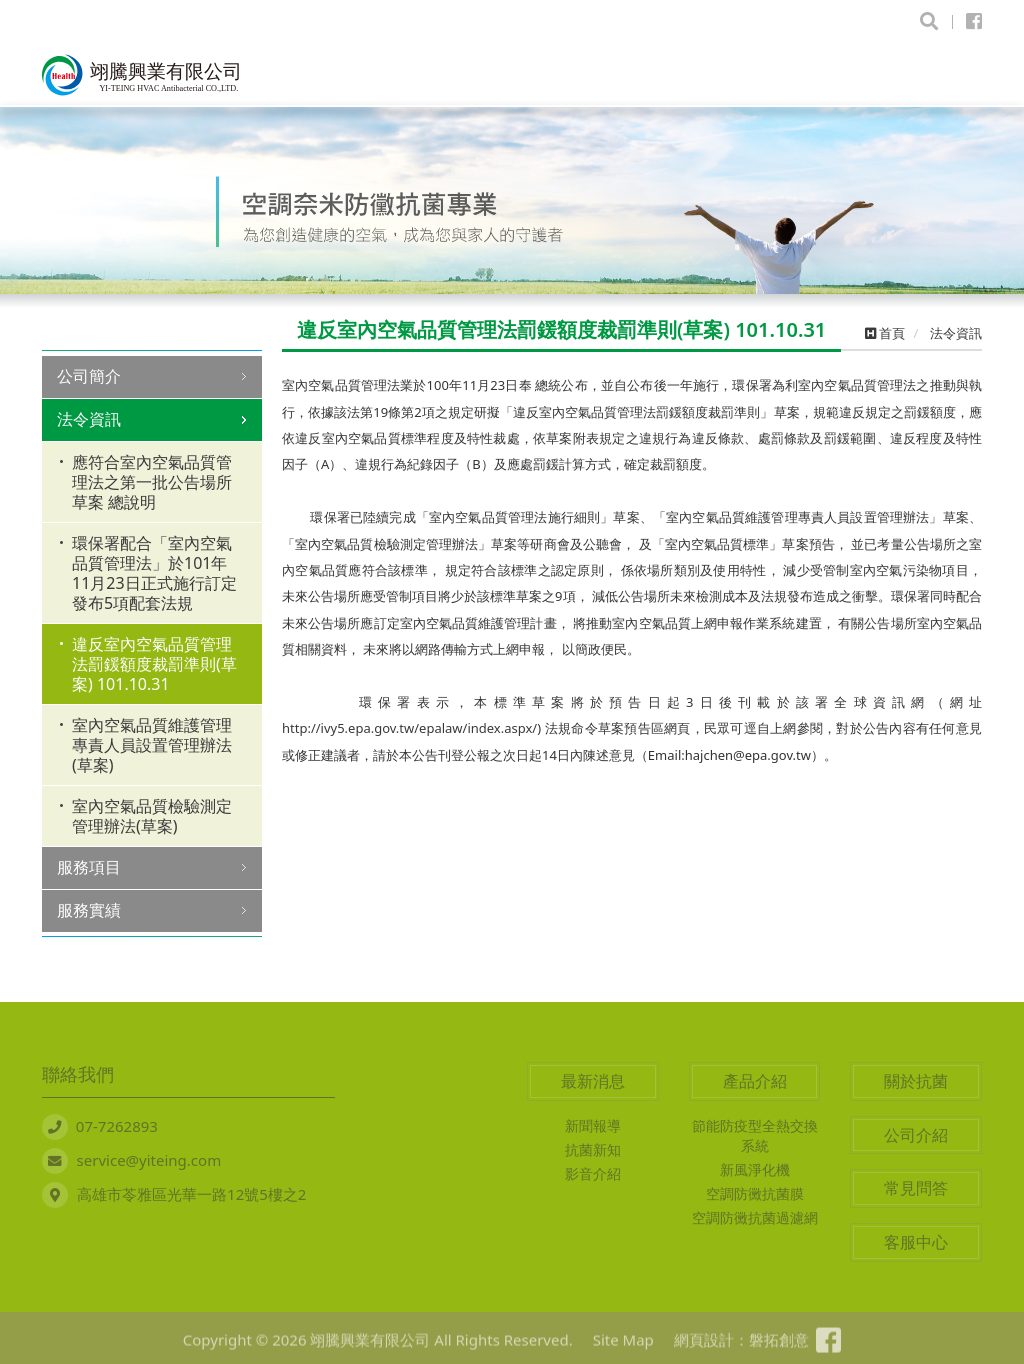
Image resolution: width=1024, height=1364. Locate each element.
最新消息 (593, 1081)
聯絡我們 (78, 1074)
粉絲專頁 (837, 1348)
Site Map (614, 1348)
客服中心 (916, 1242)
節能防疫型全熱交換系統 (755, 1135)
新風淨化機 (755, 1169)
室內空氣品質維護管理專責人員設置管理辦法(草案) (152, 745)
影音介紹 (593, 1173)
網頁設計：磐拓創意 (732, 1348)
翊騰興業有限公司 (142, 75)
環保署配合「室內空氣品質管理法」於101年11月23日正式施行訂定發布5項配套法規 (154, 573)
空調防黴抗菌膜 (755, 1193)
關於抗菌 (916, 1081)
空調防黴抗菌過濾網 (755, 1217)
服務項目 (89, 867)
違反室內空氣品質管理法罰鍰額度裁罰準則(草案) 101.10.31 (154, 664)
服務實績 (89, 910)
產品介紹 (755, 1081)
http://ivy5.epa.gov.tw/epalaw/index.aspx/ (409, 728)
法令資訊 (89, 419)
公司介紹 (916, 1135)
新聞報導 (593, 1125)
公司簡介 (89, 376)
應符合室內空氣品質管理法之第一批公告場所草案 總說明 (152, 482)
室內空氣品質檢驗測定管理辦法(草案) (152, 816)
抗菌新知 (593, 1149)
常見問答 (916, 1188)
